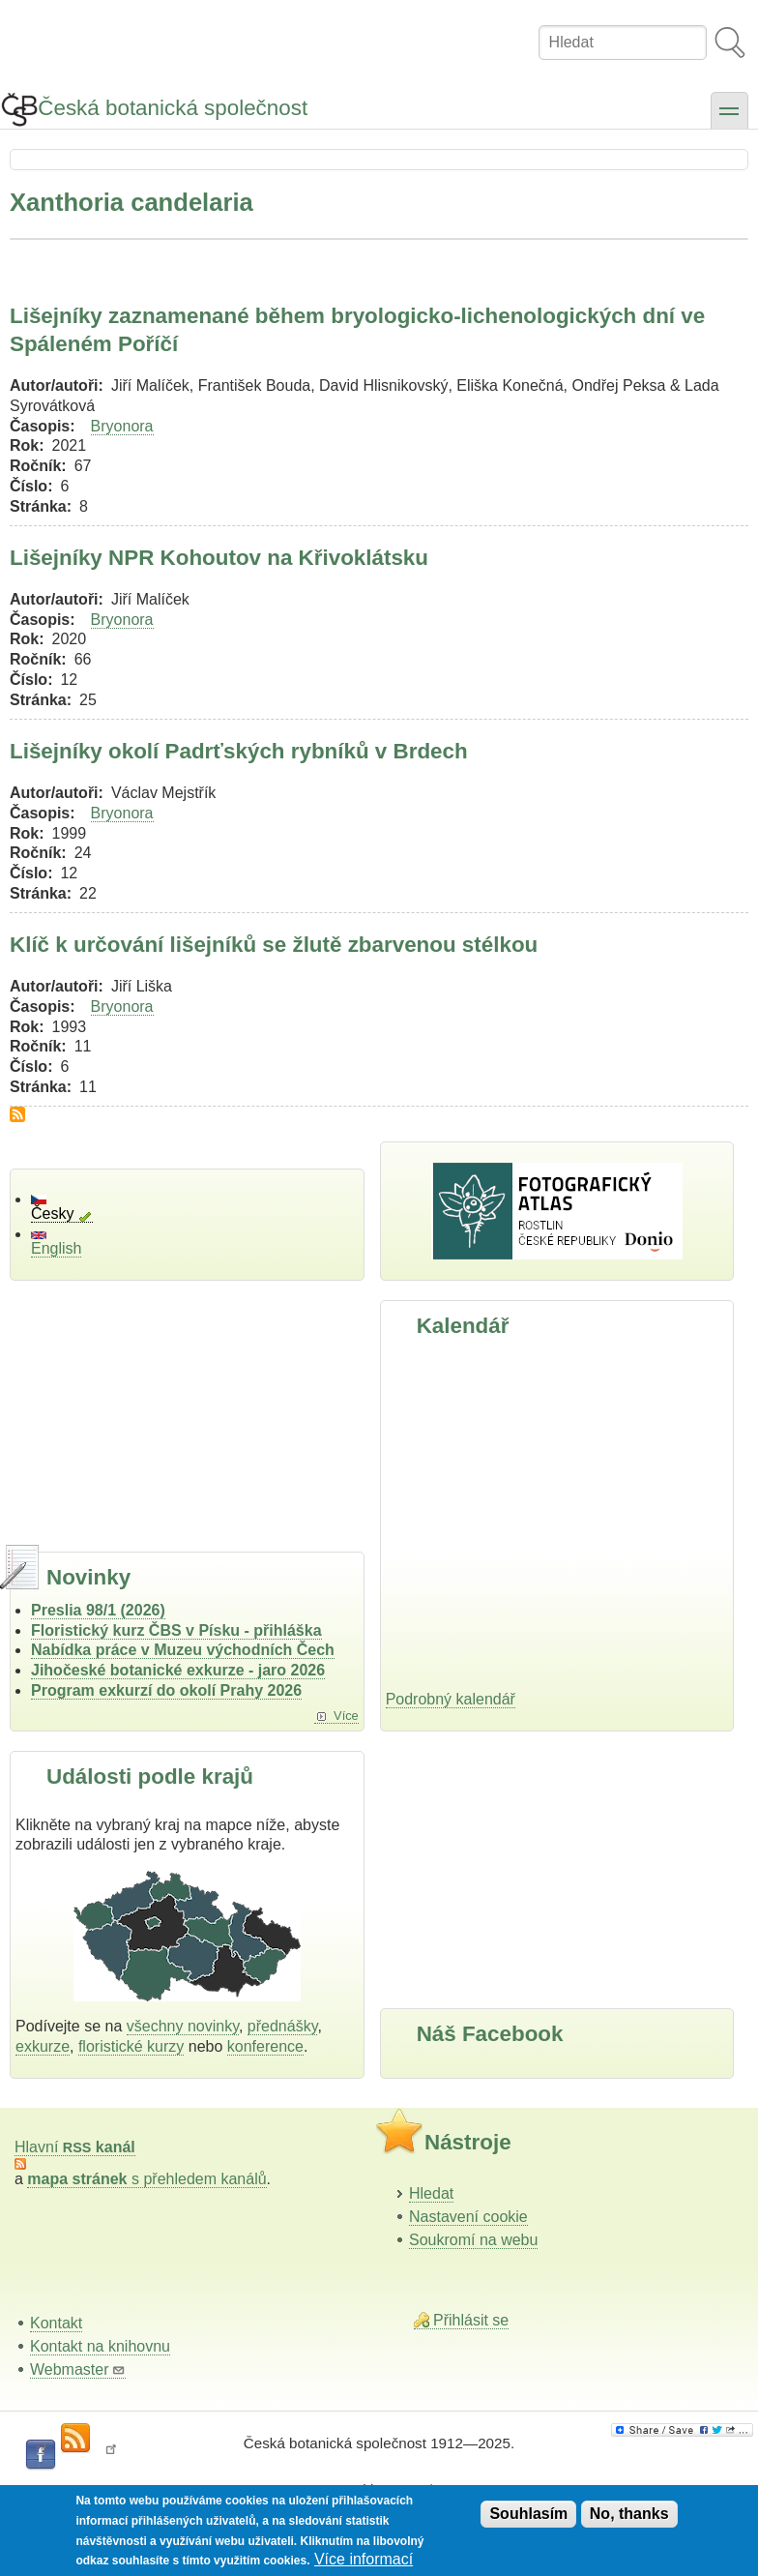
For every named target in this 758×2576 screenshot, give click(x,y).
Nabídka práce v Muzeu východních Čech (183, 1650)
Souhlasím (528, 2513)
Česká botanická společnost (172, 108)
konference (265, 2046)
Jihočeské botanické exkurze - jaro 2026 (178, 1670)
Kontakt (56, 2323)
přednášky (283, 2026)
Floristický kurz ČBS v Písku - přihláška (176, 1630)
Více (346, 1715)
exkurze (42, 2046)
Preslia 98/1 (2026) (98, 1610)
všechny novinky (183, 2026)
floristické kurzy (131, 2046)
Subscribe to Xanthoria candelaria (17, 1114)
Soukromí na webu (473, 2240)
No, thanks (629, 2513)
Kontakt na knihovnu (100, 2346)
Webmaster (78, 2369)
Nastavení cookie (468, 2216)
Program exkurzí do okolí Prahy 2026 (166, 1690)
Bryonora (122, 426)
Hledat (431, 2193)
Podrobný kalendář (450, 1699)
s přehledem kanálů (146, 2179)
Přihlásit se (471, 2320)
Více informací (363, 2559)
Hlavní (75, 2147)
